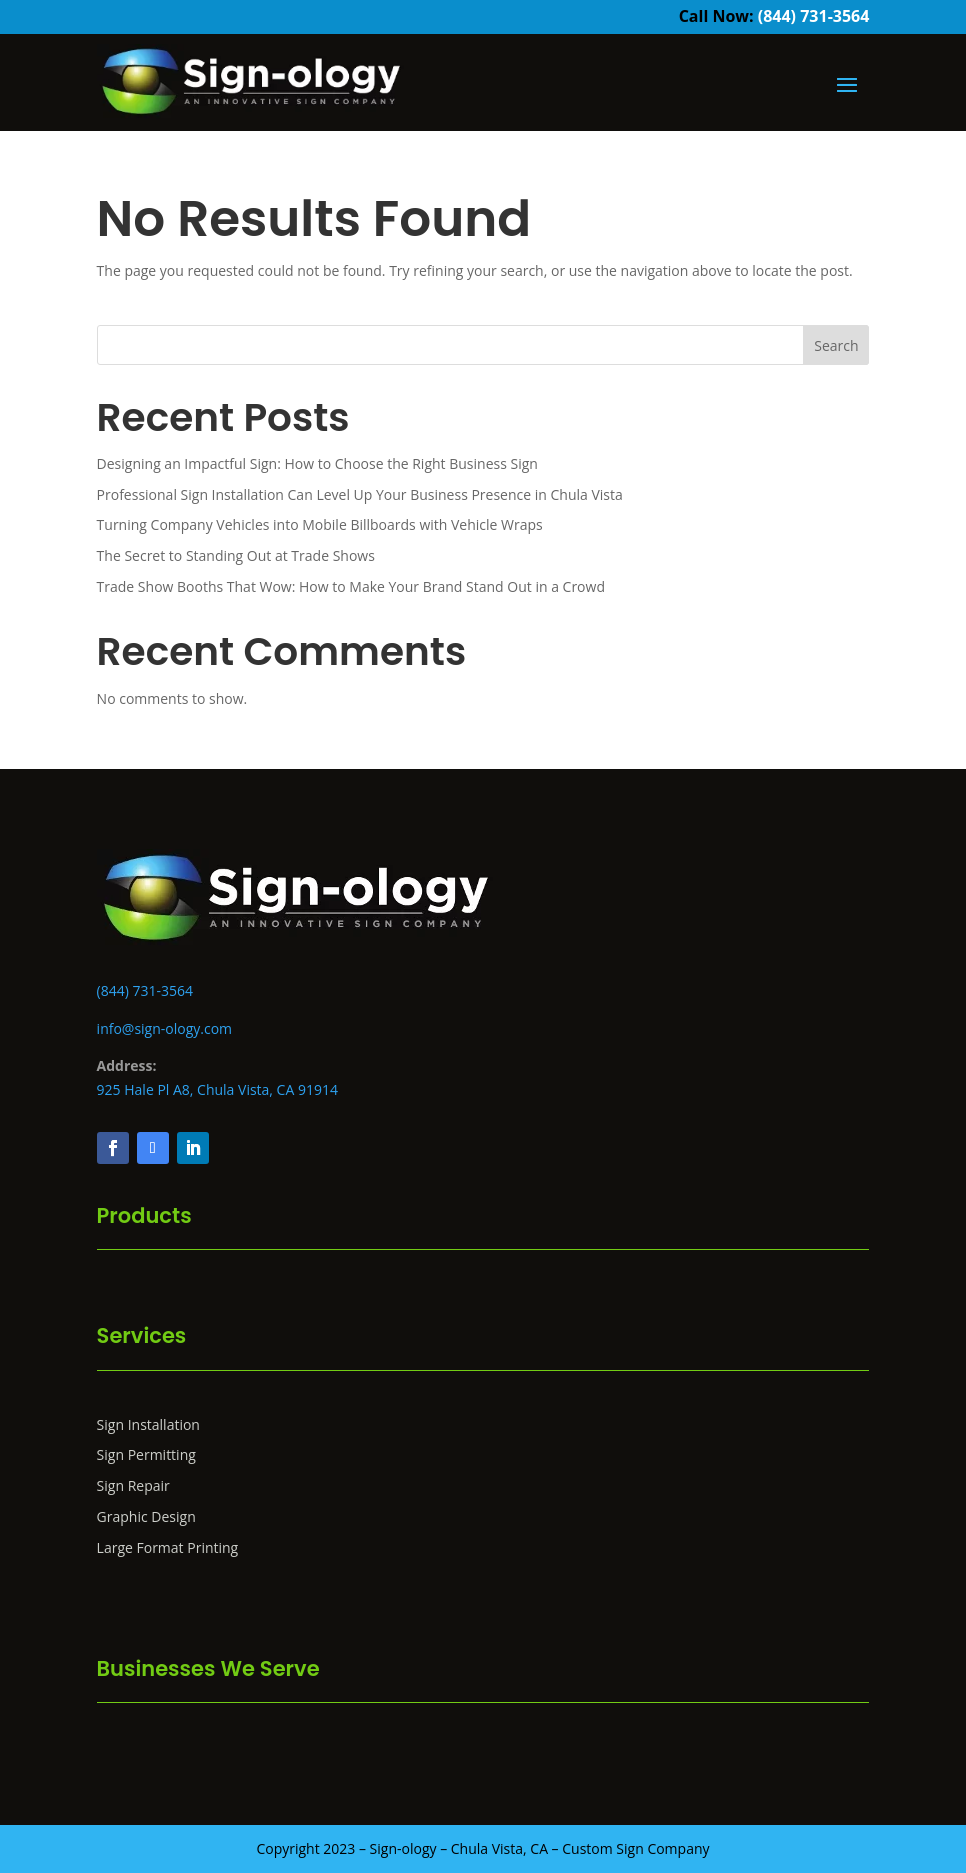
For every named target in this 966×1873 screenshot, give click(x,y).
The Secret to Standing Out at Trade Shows (236, 555)
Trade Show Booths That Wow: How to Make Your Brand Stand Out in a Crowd (351, 586)
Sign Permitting (146, 1454)
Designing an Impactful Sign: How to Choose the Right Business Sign (317, 463)
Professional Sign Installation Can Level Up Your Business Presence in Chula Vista (360, 494)
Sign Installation (148, 1424)
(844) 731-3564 (814, 16)
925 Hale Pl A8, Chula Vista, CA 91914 (217, 1089)
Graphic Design (146, 1516)
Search (836, 345)
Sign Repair (133, 1485)
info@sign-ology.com (164, 1028)
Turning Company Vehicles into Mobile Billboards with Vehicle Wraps (320, 524)
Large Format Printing (168, 1547)
